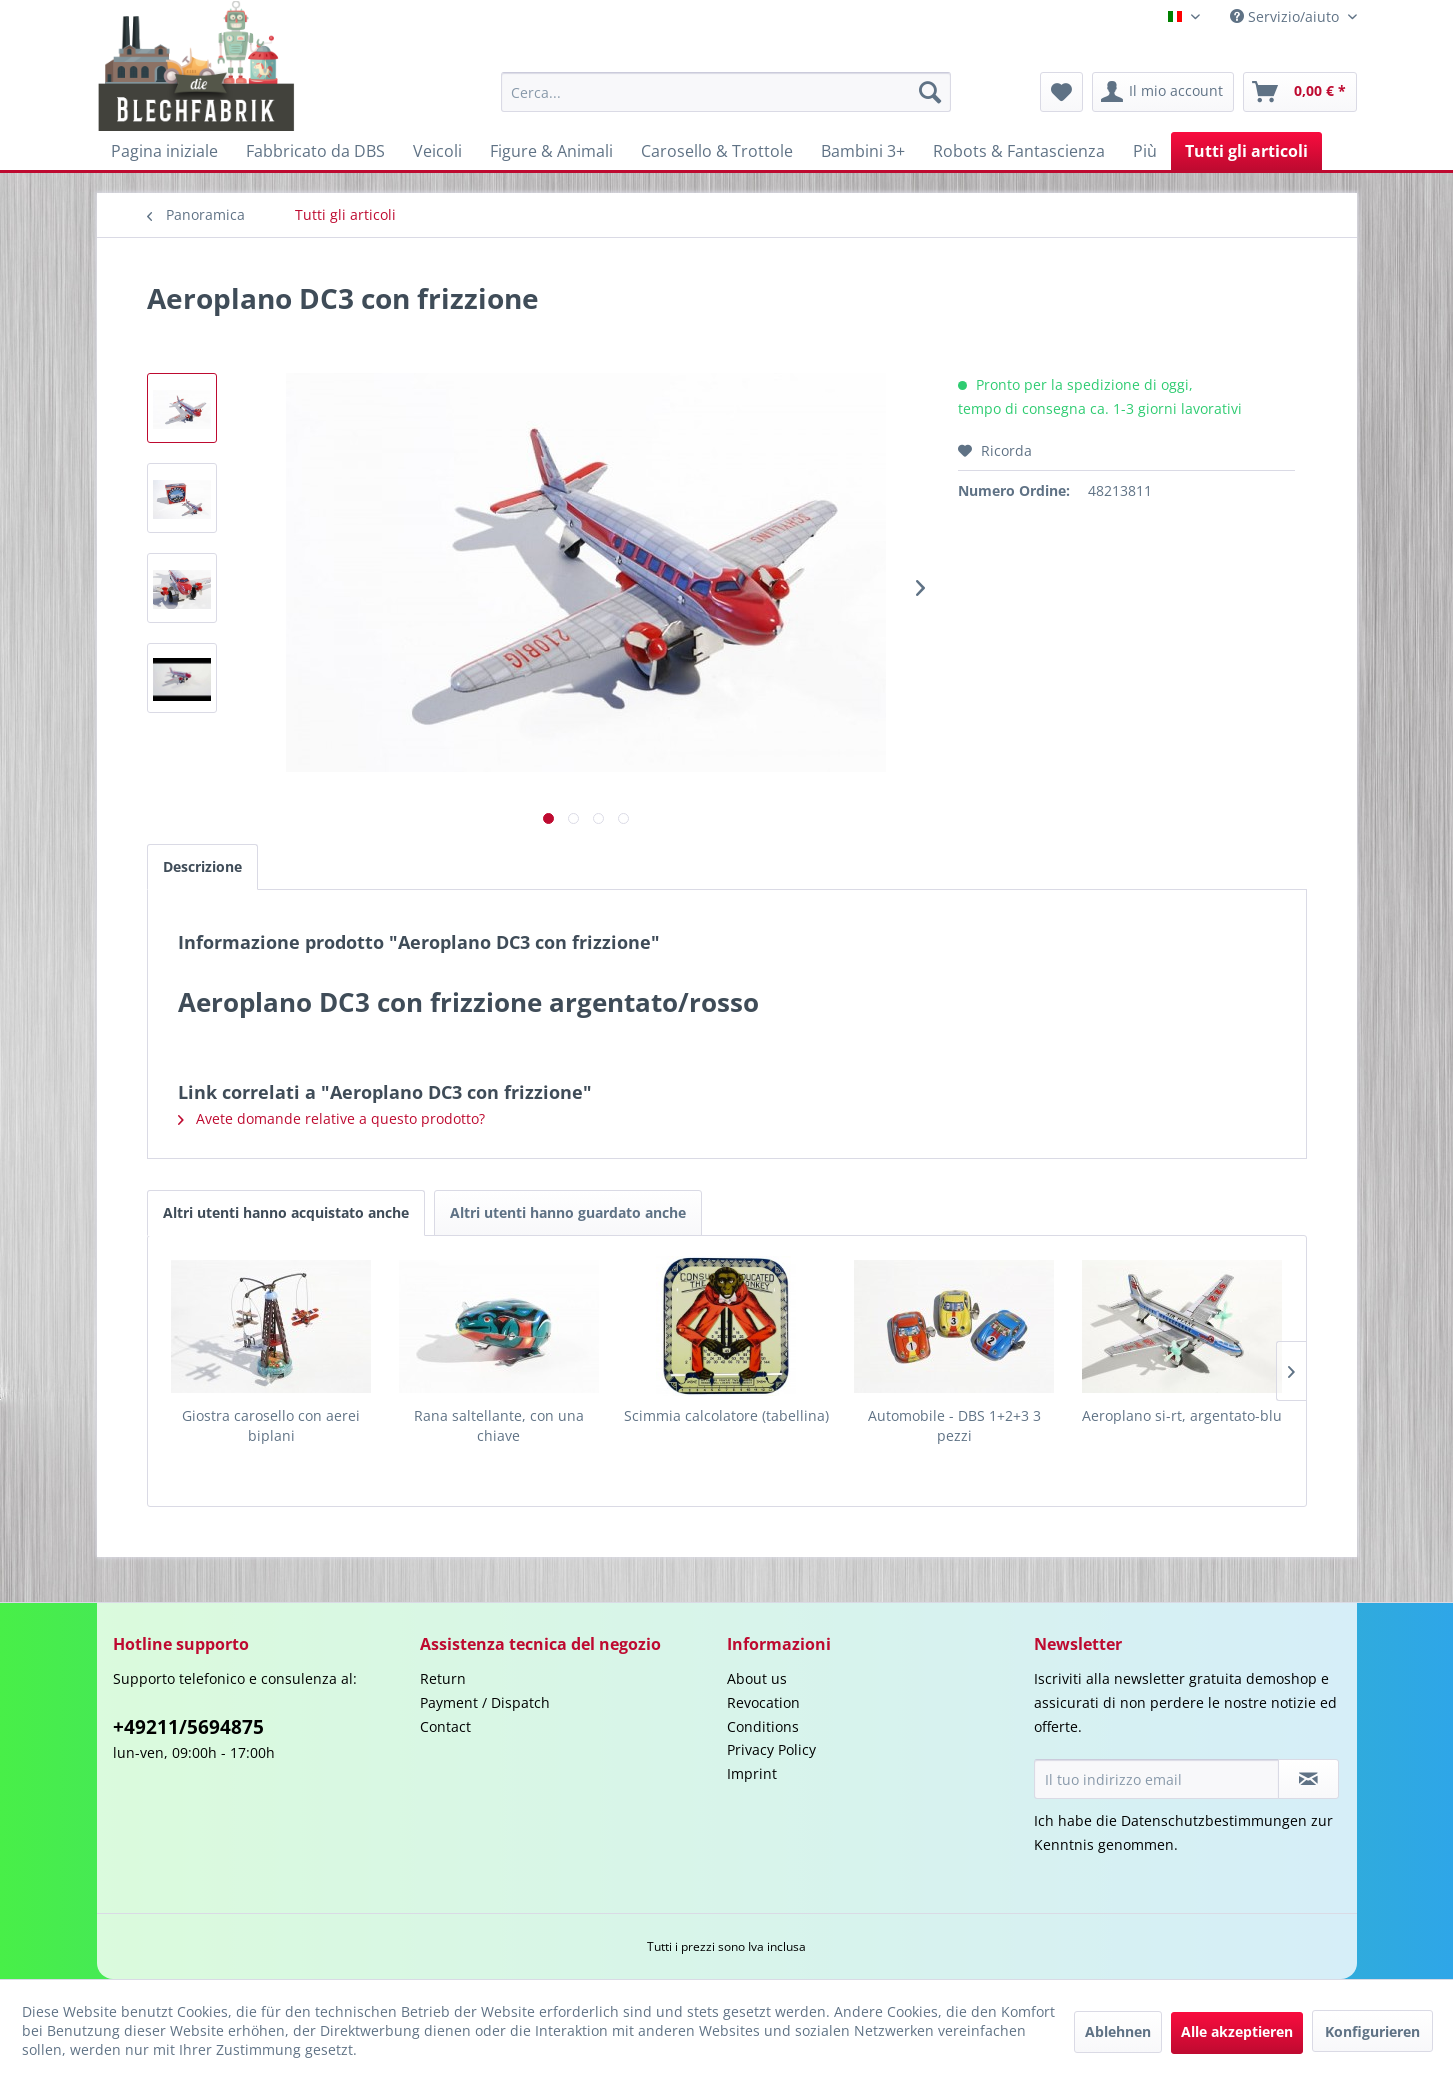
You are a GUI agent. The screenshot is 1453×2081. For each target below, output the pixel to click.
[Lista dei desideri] (1061, 92)
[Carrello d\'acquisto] (1300, 92)
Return (443, 1678)
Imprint (752, 1773)
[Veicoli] (437, 151)
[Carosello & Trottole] (717, 151)
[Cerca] (930, 92)
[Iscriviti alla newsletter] (1308, 1779)
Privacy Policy (771, 1749)
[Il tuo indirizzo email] (1157, 1779)
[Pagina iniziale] (164, 151)
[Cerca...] (726, 92)
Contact (445, 1726)
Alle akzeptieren (1237, 2031)
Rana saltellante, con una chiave (499, 1425)
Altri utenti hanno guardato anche (568, 1212)
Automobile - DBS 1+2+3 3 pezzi (954, 1425)
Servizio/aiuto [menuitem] (1286, 16)
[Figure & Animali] (551, 151)
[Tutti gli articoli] (1246, 151)
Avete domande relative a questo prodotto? (331, 1118)
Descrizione (202, 866)
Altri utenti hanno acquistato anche (286, 1212)
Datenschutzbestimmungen (1214, 1820)
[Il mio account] (1163, 92)
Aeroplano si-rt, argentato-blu (1182, 1415)
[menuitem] (726, 92)
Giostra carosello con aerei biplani (271, 1425)
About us (757, 1678)
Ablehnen (1118, 2031)
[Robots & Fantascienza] (1019, 151)
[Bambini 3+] (863, 151)
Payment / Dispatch (485, 1702)
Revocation (763, 1702)
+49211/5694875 (188, 1727)
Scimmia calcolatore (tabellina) (726, 1415)
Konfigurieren (1372, 2031)
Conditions (763, 1726)
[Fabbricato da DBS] (315, 151)
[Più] (1145, 151)
